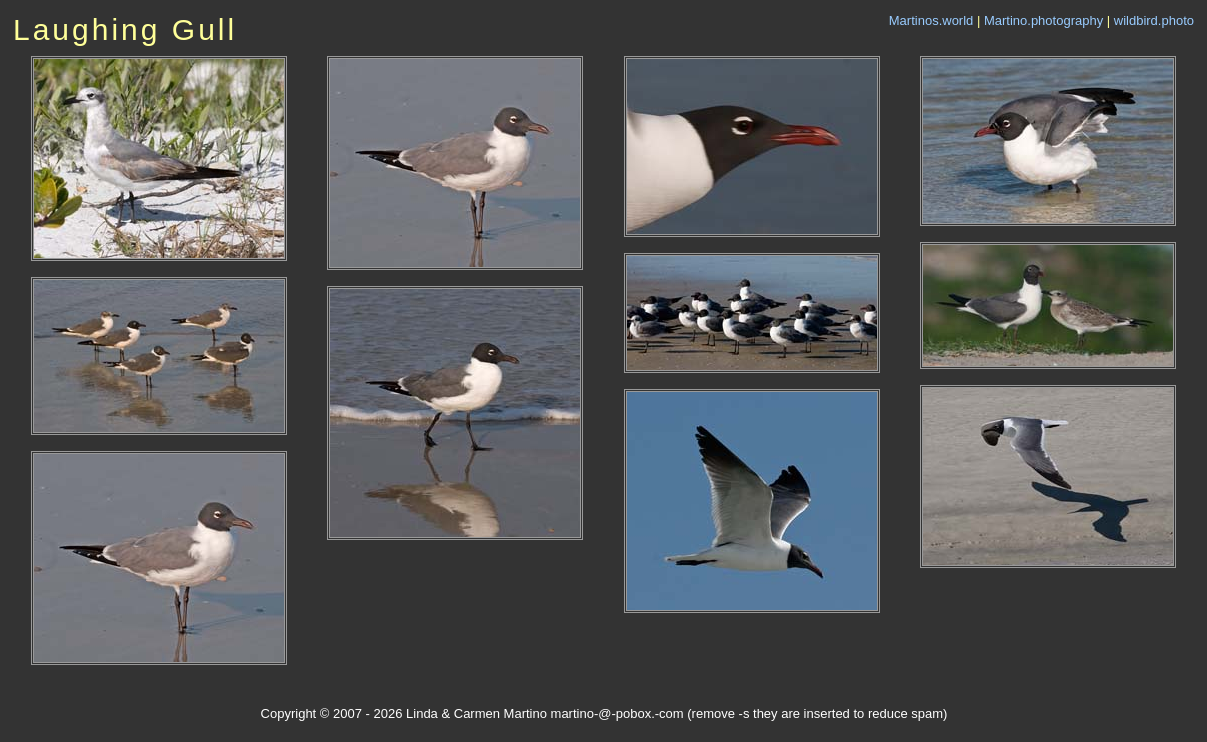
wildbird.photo (1154, 20)
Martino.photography (1043, 20)
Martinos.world (931, 20)
